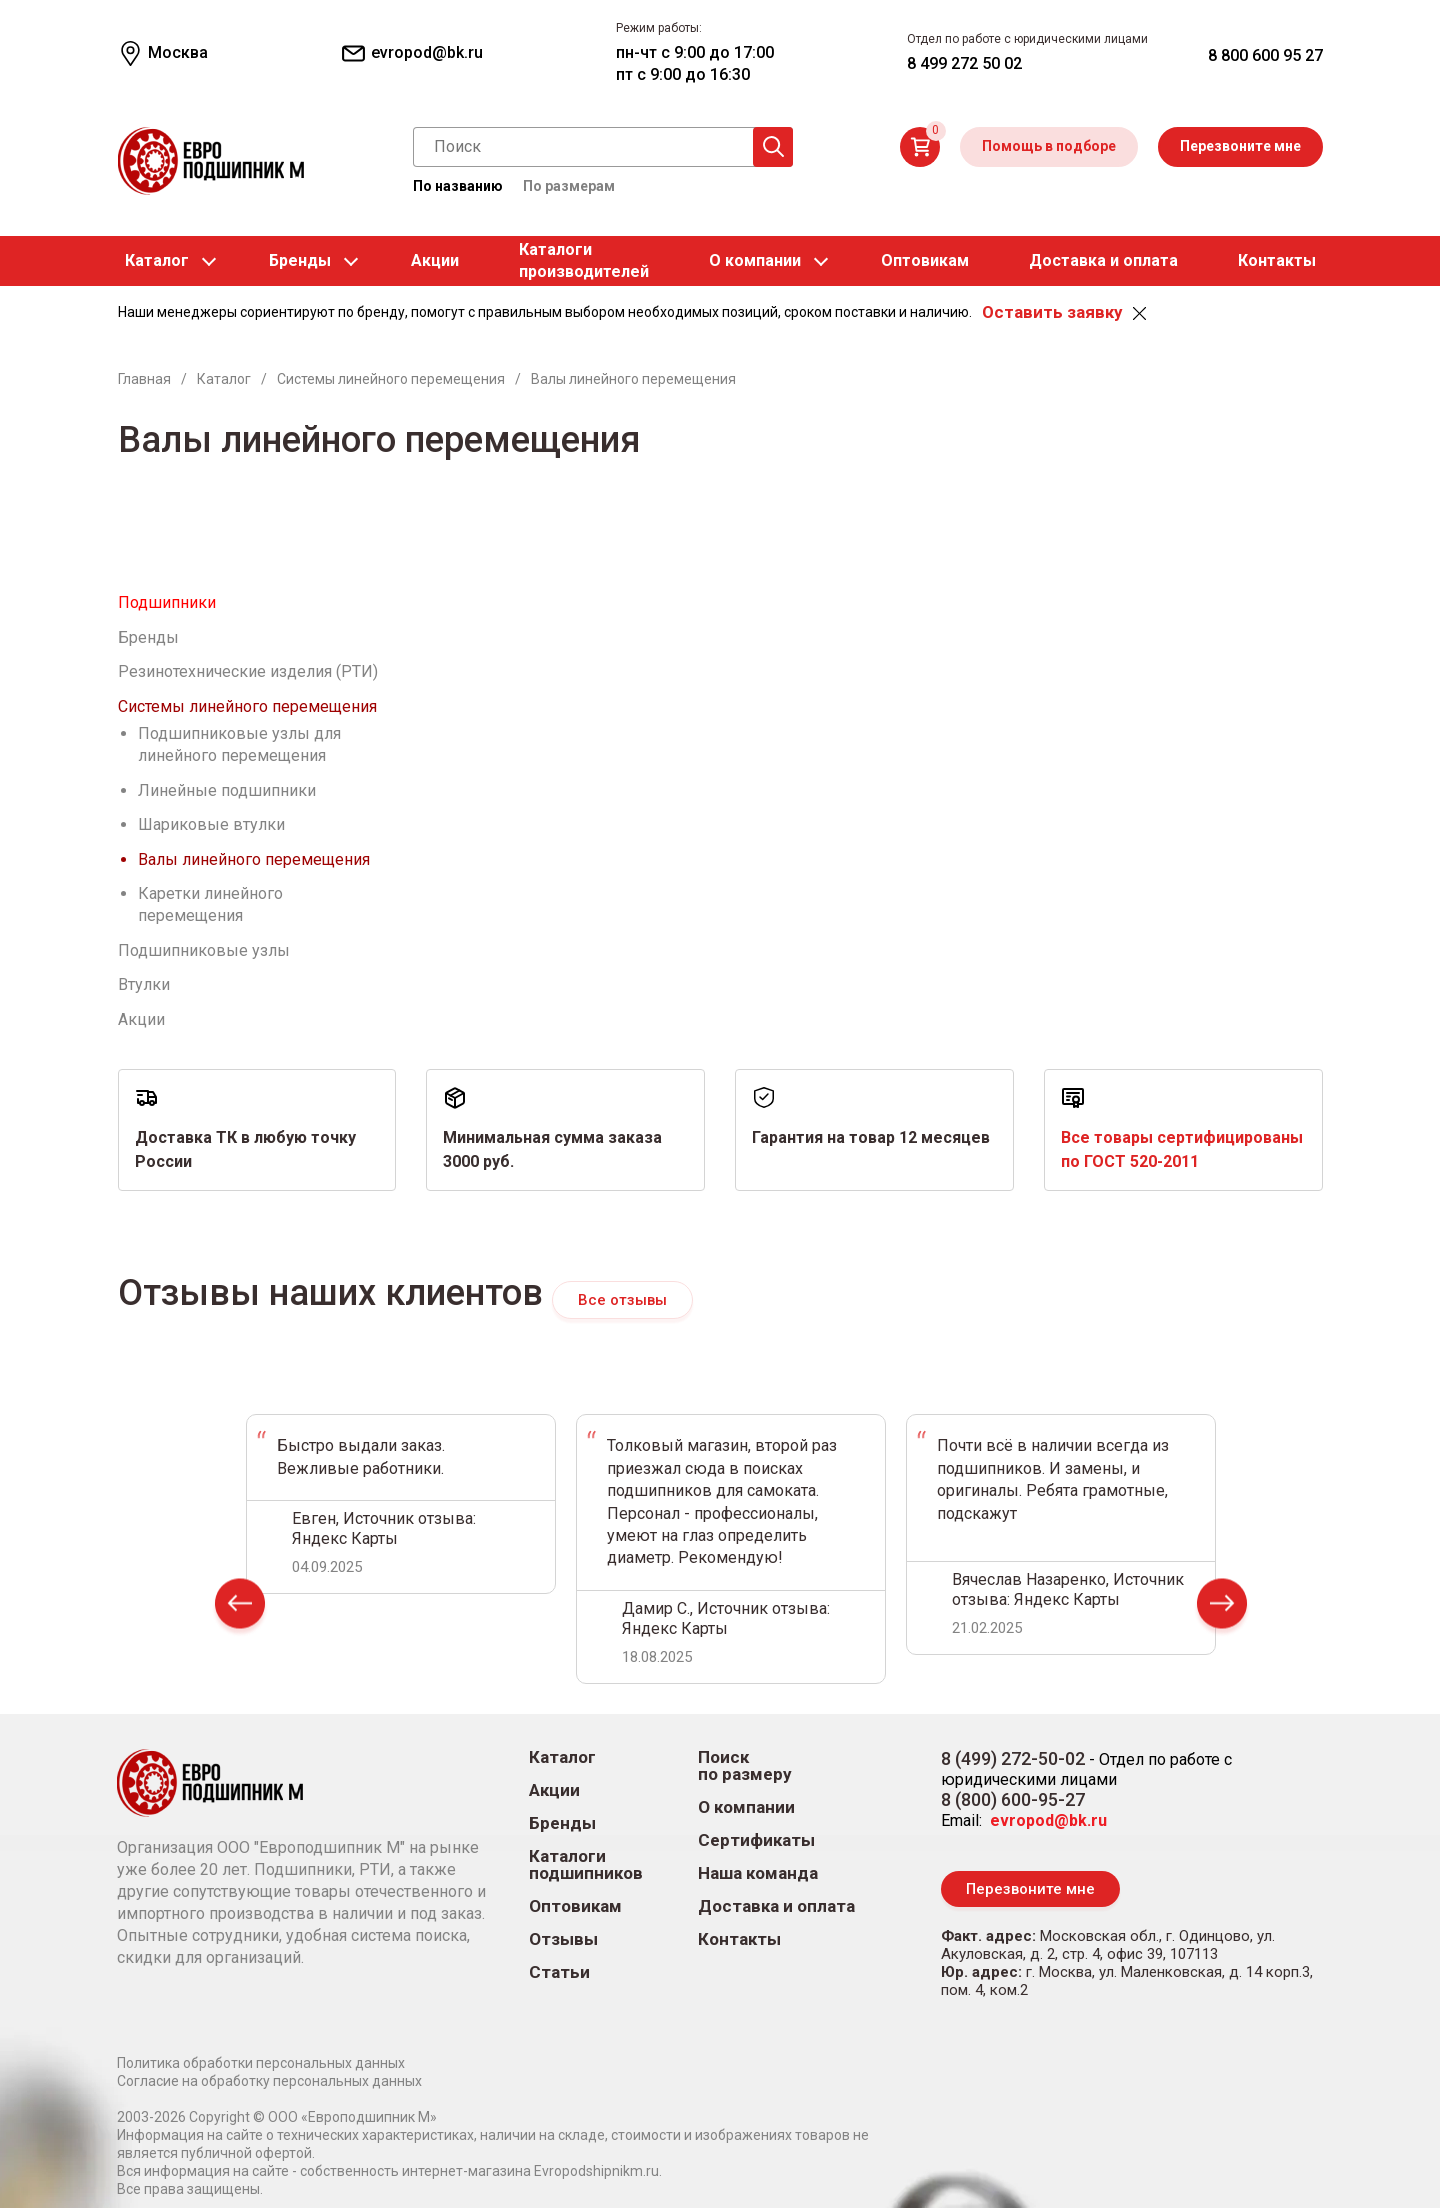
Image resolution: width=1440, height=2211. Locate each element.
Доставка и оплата (1103, 260)
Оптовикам (925, 260)
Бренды (300, 260)
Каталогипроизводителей (584, 260)
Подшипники (167, 602)
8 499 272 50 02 (964, 63)
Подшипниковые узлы (204, 950)
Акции (435, 260)
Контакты (1277, 260)
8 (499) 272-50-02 (1013, 1759)
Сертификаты (756, 1841)
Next (1222, 1609)
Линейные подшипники (227, 790)
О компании (755, 260)
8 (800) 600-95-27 (1013, 1800)
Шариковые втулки (211, 824)
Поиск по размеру (745, 1767)
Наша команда (758, 1874)
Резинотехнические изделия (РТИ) (248, 671)
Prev (240, 1609)
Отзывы (563, 1940)
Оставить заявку (1052, 312)
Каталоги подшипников (586, 1866)
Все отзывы (622, 1300)
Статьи (559, 1973)
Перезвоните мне (1240, 146)
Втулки (144, 984)
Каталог (157, 260)
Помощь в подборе (1049, 146)
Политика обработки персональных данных (261, 2066)
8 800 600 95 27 (1265, 55)
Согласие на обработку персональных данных (269, 2084)
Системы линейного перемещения (247, 706)
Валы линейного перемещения (254, 859)
